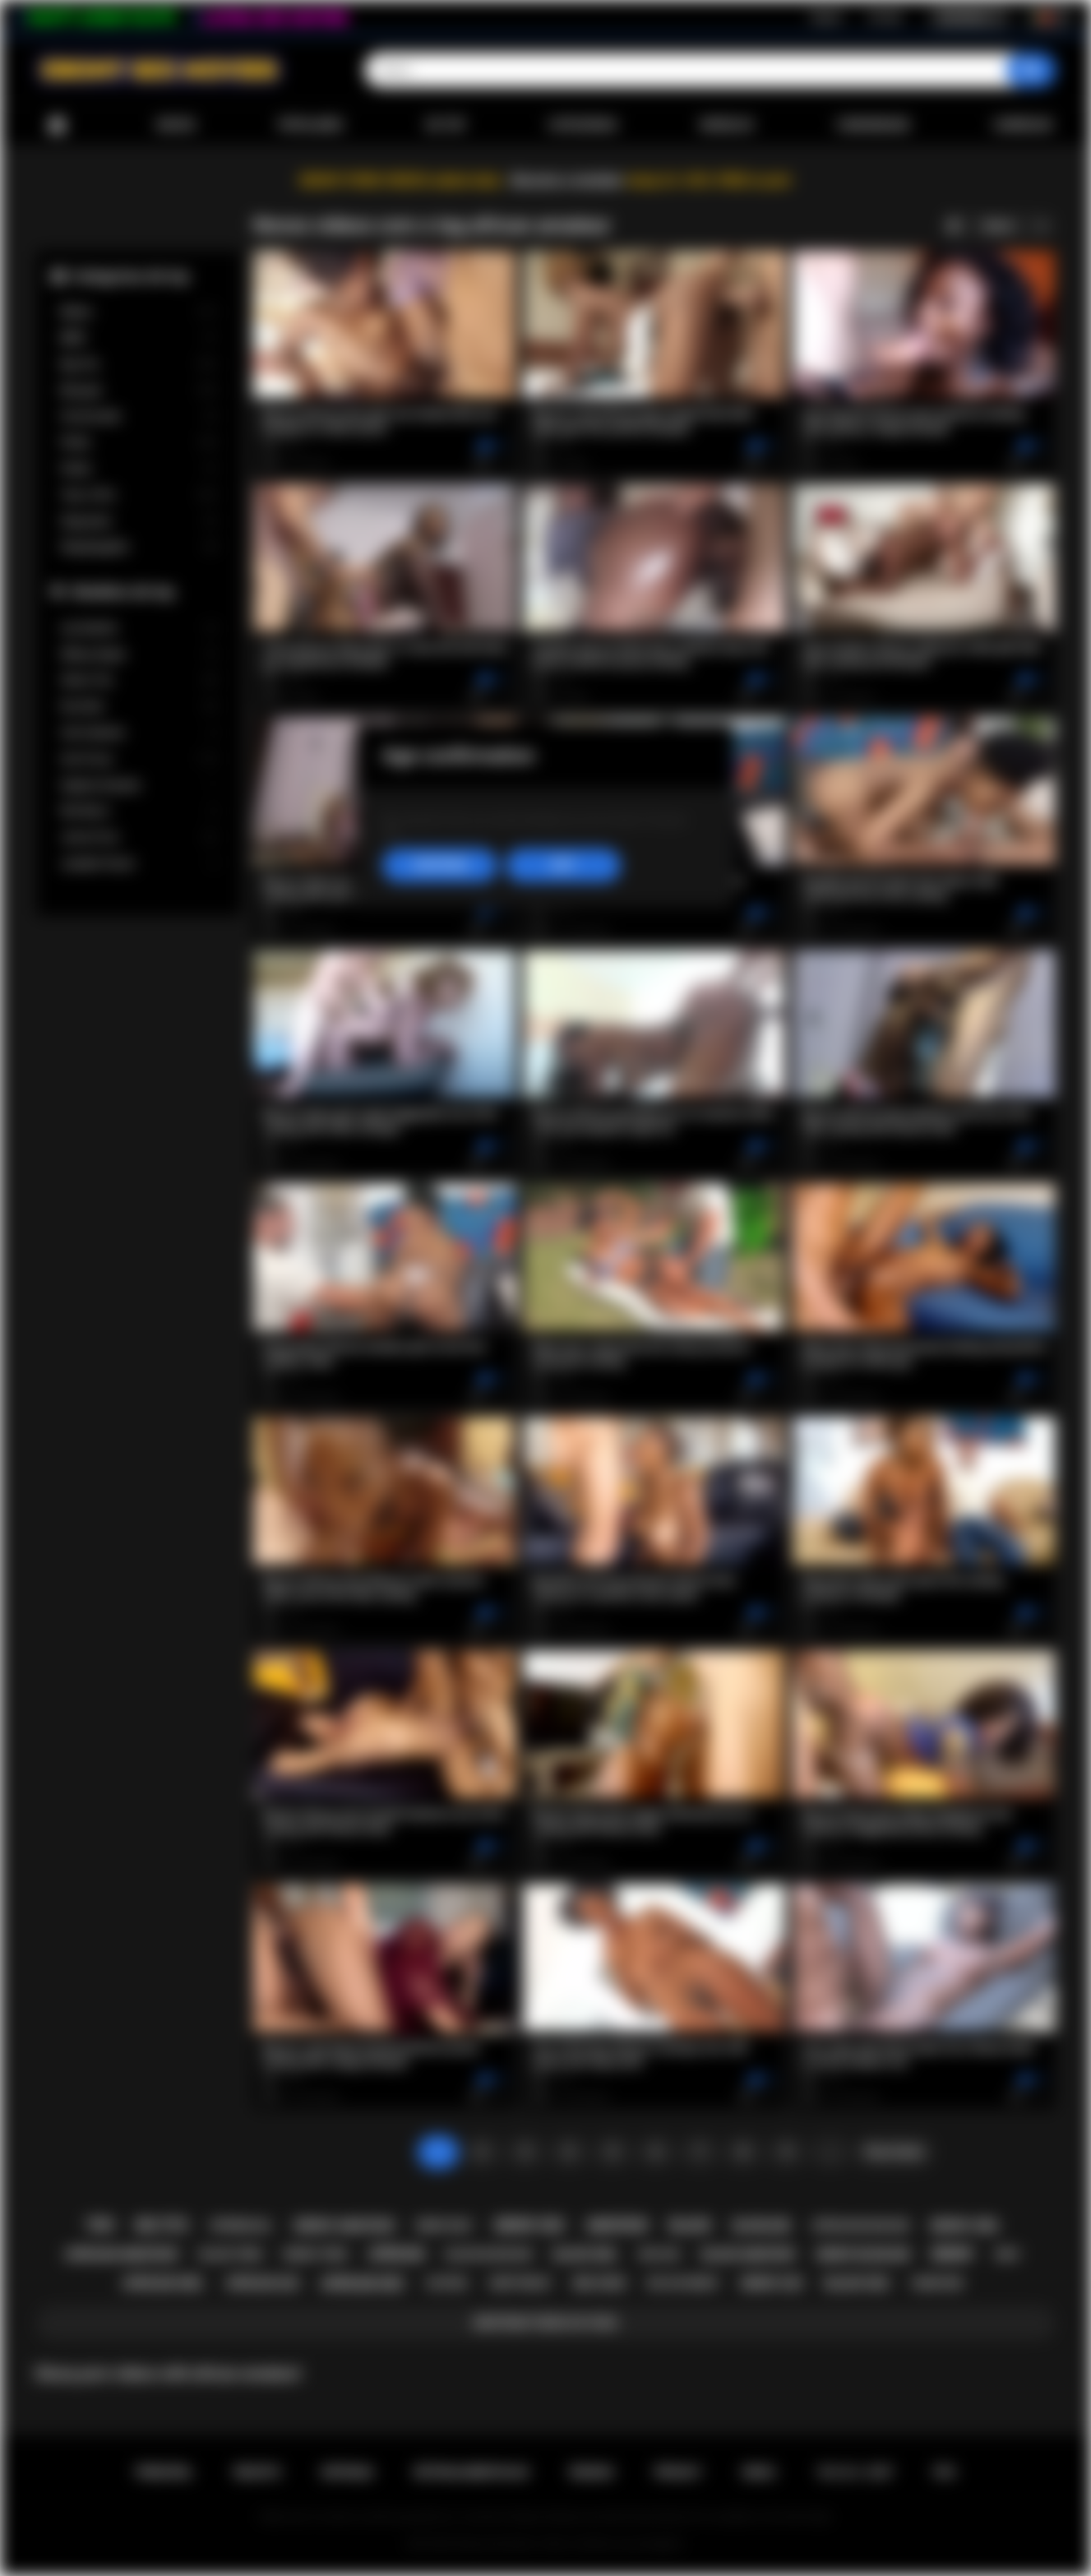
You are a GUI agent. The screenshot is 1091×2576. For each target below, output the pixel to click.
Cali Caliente (139, 733)
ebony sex (529, 2225)
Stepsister (139, 522)
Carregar (1022, 125)
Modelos (726, 125)
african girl (163, 2283)
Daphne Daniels (139, 786)
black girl (585, 2254)
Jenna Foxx (139, 837)
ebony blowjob (862, 2254)
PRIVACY (677, 2472)
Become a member (567, 180)
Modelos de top (123, 591)
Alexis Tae (139, 680)
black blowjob (489, 2254)
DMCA (758, 2472)
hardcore (937, 2283)
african (396, 2254)
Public (139, 469)
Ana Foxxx (139, 759)
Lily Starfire (139, 629)
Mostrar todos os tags (545, 2322)
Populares (310, 125)
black (689, 2225)
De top (445, 125)
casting (447, 2283)
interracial (241, 2225)
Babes (139, 312)
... (830, 2151)
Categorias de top (130, 275)
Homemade (139, 416)
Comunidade (872, 125)
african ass (262, 2283)
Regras (591, 2472)
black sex (857, 2283)
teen (99, 2224)
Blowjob (139, 391)
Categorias (582, 125)
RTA (944, 2472)
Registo (827, 17)
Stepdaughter (139, 547)
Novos (176, 125)
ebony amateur (344, 2225)
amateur (616, 2225)
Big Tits (139, 365)
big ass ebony (683, 2283)
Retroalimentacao (471, 2472)
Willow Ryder (139, 655)
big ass (660, 2254)
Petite (139, 443)
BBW (139, 338)
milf (1007, 2254)
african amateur (122, 2254)
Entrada (885, 17)
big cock (600, 2283)
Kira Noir (139, 707)
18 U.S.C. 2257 (854, 2472)
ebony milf (444, 2225)
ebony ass (771, 2283)
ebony (952, 2254)
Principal (56, 125)
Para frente (894, 2151)
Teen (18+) (139, 495)
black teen (231, 2254)
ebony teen (315, 2254)
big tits (161, 2225)
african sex (362, 2284)
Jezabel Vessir (139, 864)
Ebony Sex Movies (496, 2544)
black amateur (748, 2254)
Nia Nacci (139, 811)
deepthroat (520, 2283)
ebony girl (965, 2225)
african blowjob (860, 2225)
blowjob (761, 2225)
